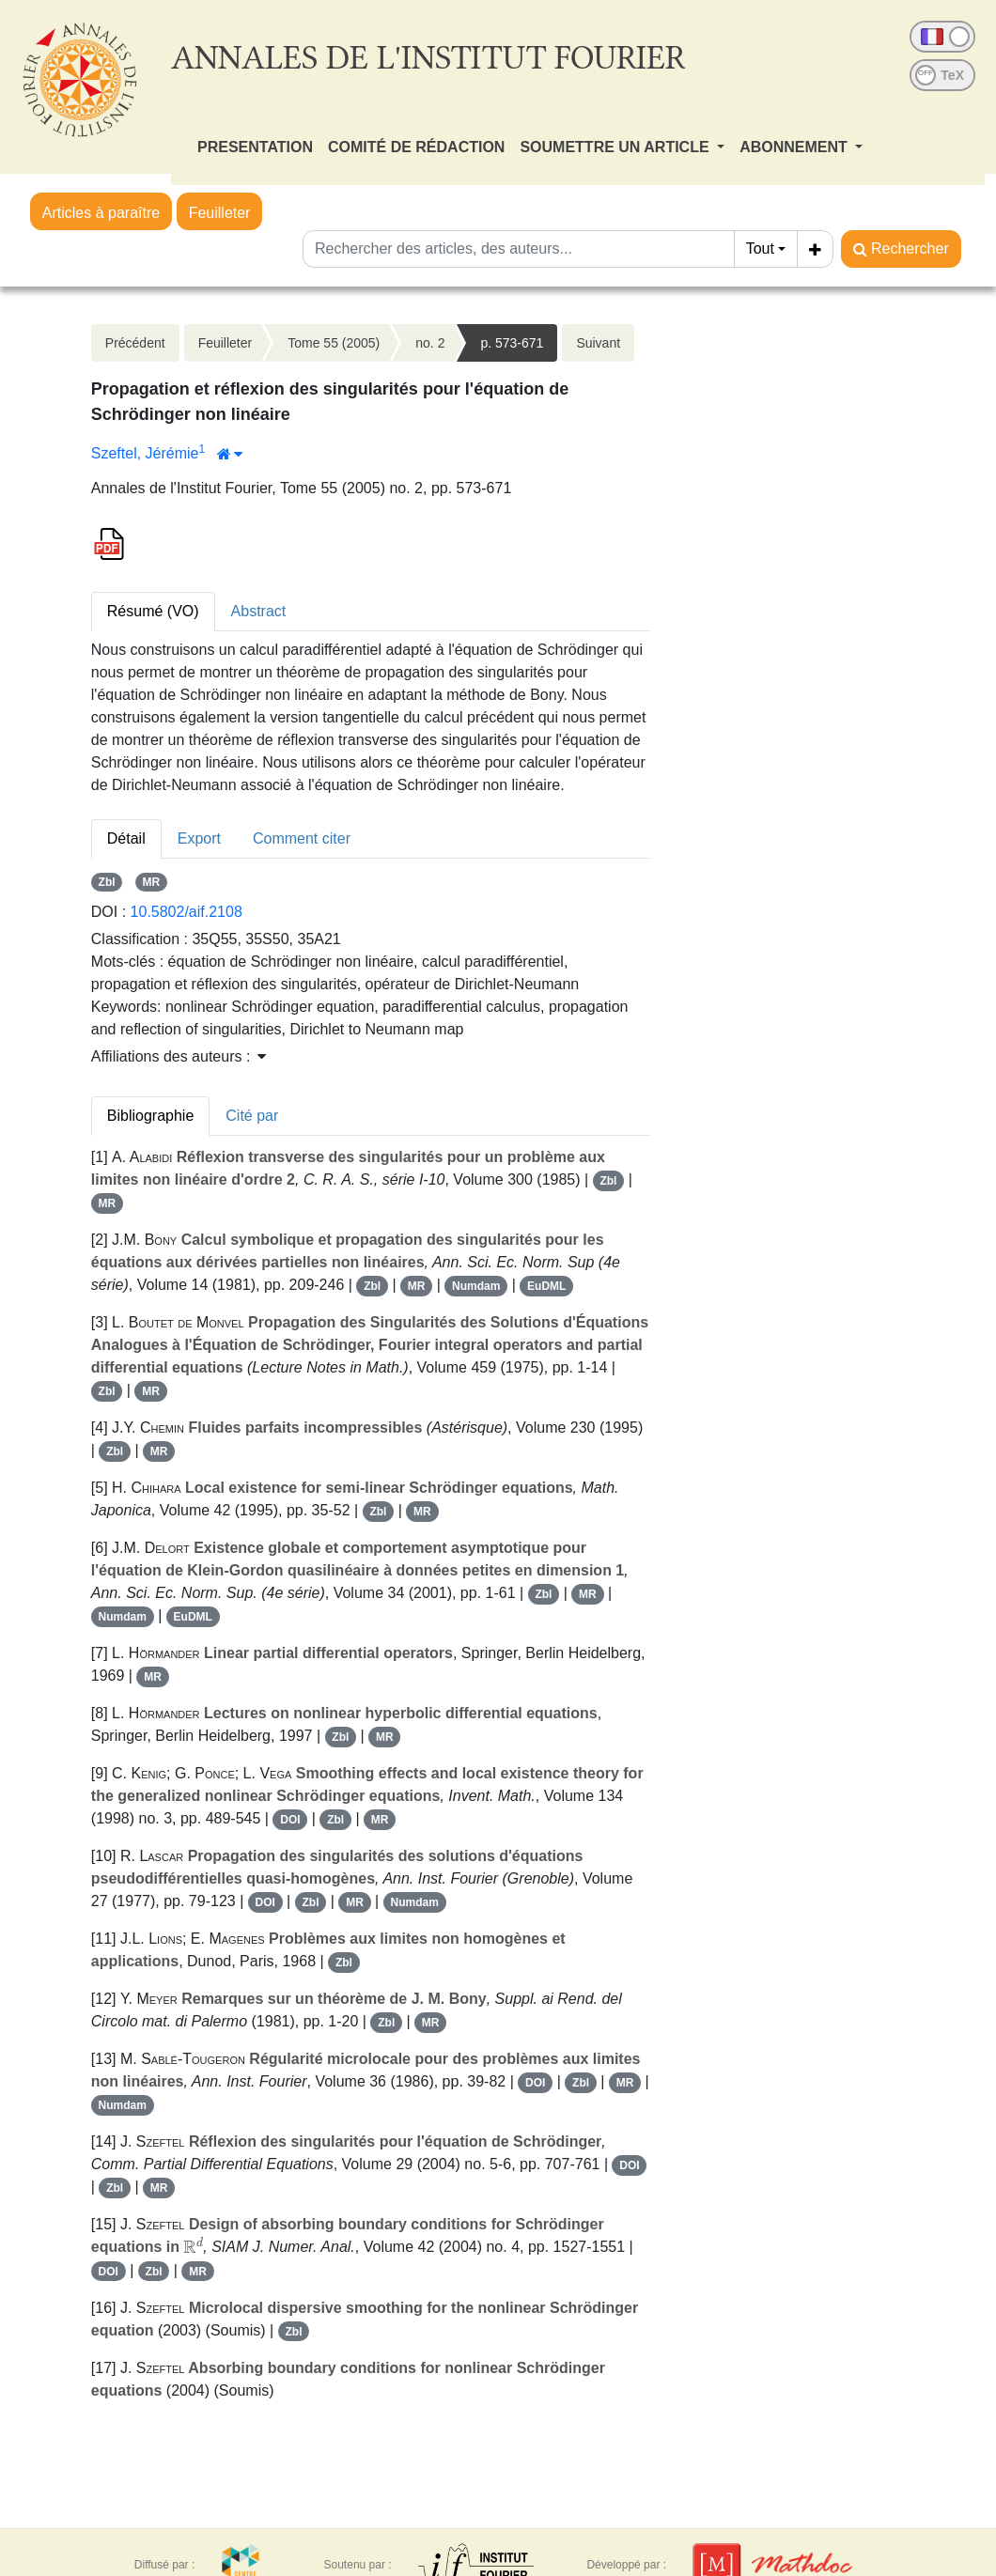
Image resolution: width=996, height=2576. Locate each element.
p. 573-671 (511, 342)
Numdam (476, 1286)
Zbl (107, 882)
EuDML (546, 1286)
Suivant (598, 342)
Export (199, 838)
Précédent (135, 342)
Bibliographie (151, 1116)
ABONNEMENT (795, 147)
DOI (290, 1819)
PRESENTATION (255, 147)
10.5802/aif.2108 (186, 912)
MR (152, 882)
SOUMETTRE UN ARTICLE (616, 147)
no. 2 (429, 342)
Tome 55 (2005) (334, 342)
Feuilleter (220, 213)
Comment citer (301, 838)
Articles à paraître (101, 213)
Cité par (252, 1116)
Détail (126, 838)
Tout (760, 248)
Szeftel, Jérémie (145, 453)
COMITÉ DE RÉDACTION (416, 147)
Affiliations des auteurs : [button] (178, 1056)
